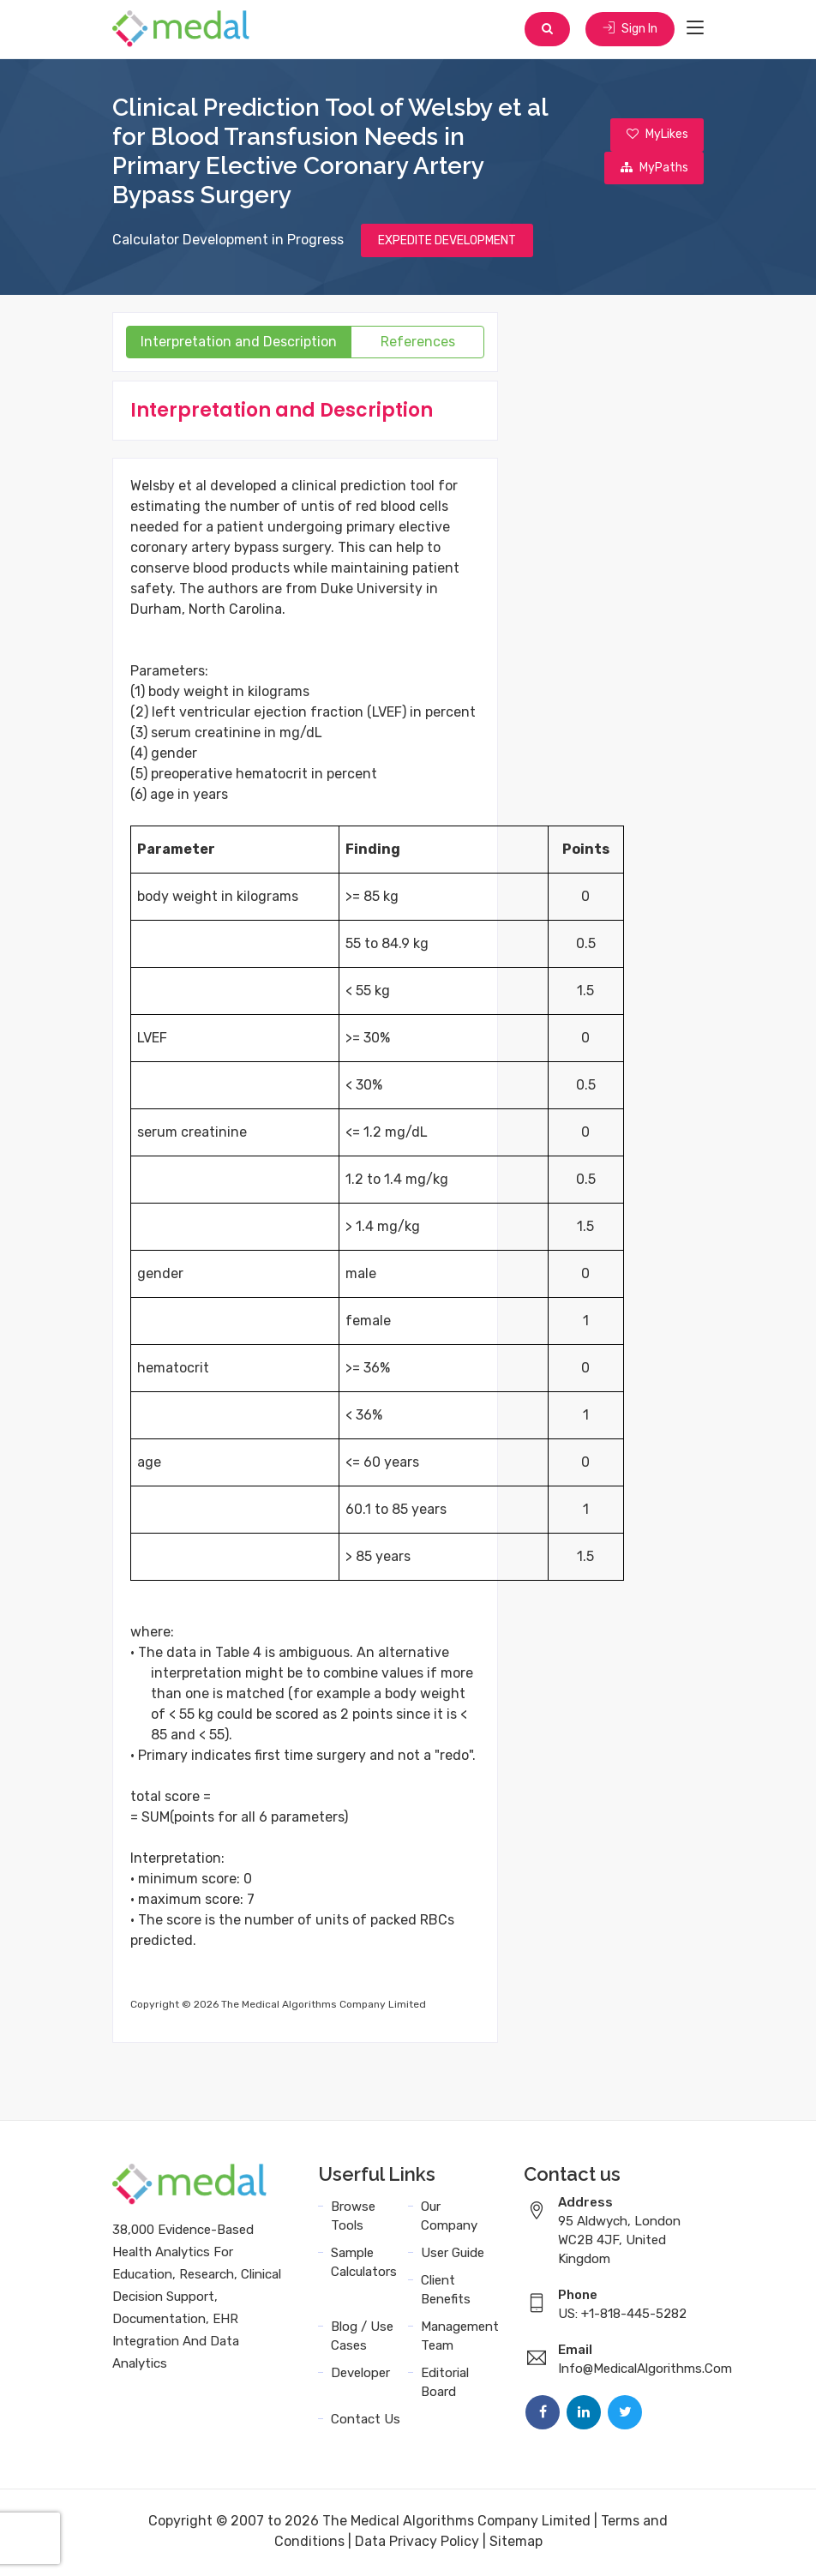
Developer (360, 2375)
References (418, 344)
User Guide (452, 2255)
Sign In (629, 29)
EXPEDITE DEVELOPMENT (447, 242)
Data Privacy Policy (417, 2544)
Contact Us (365, 2421)
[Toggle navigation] (695, 29)
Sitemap (516, 2544)
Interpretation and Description (239, 344)
